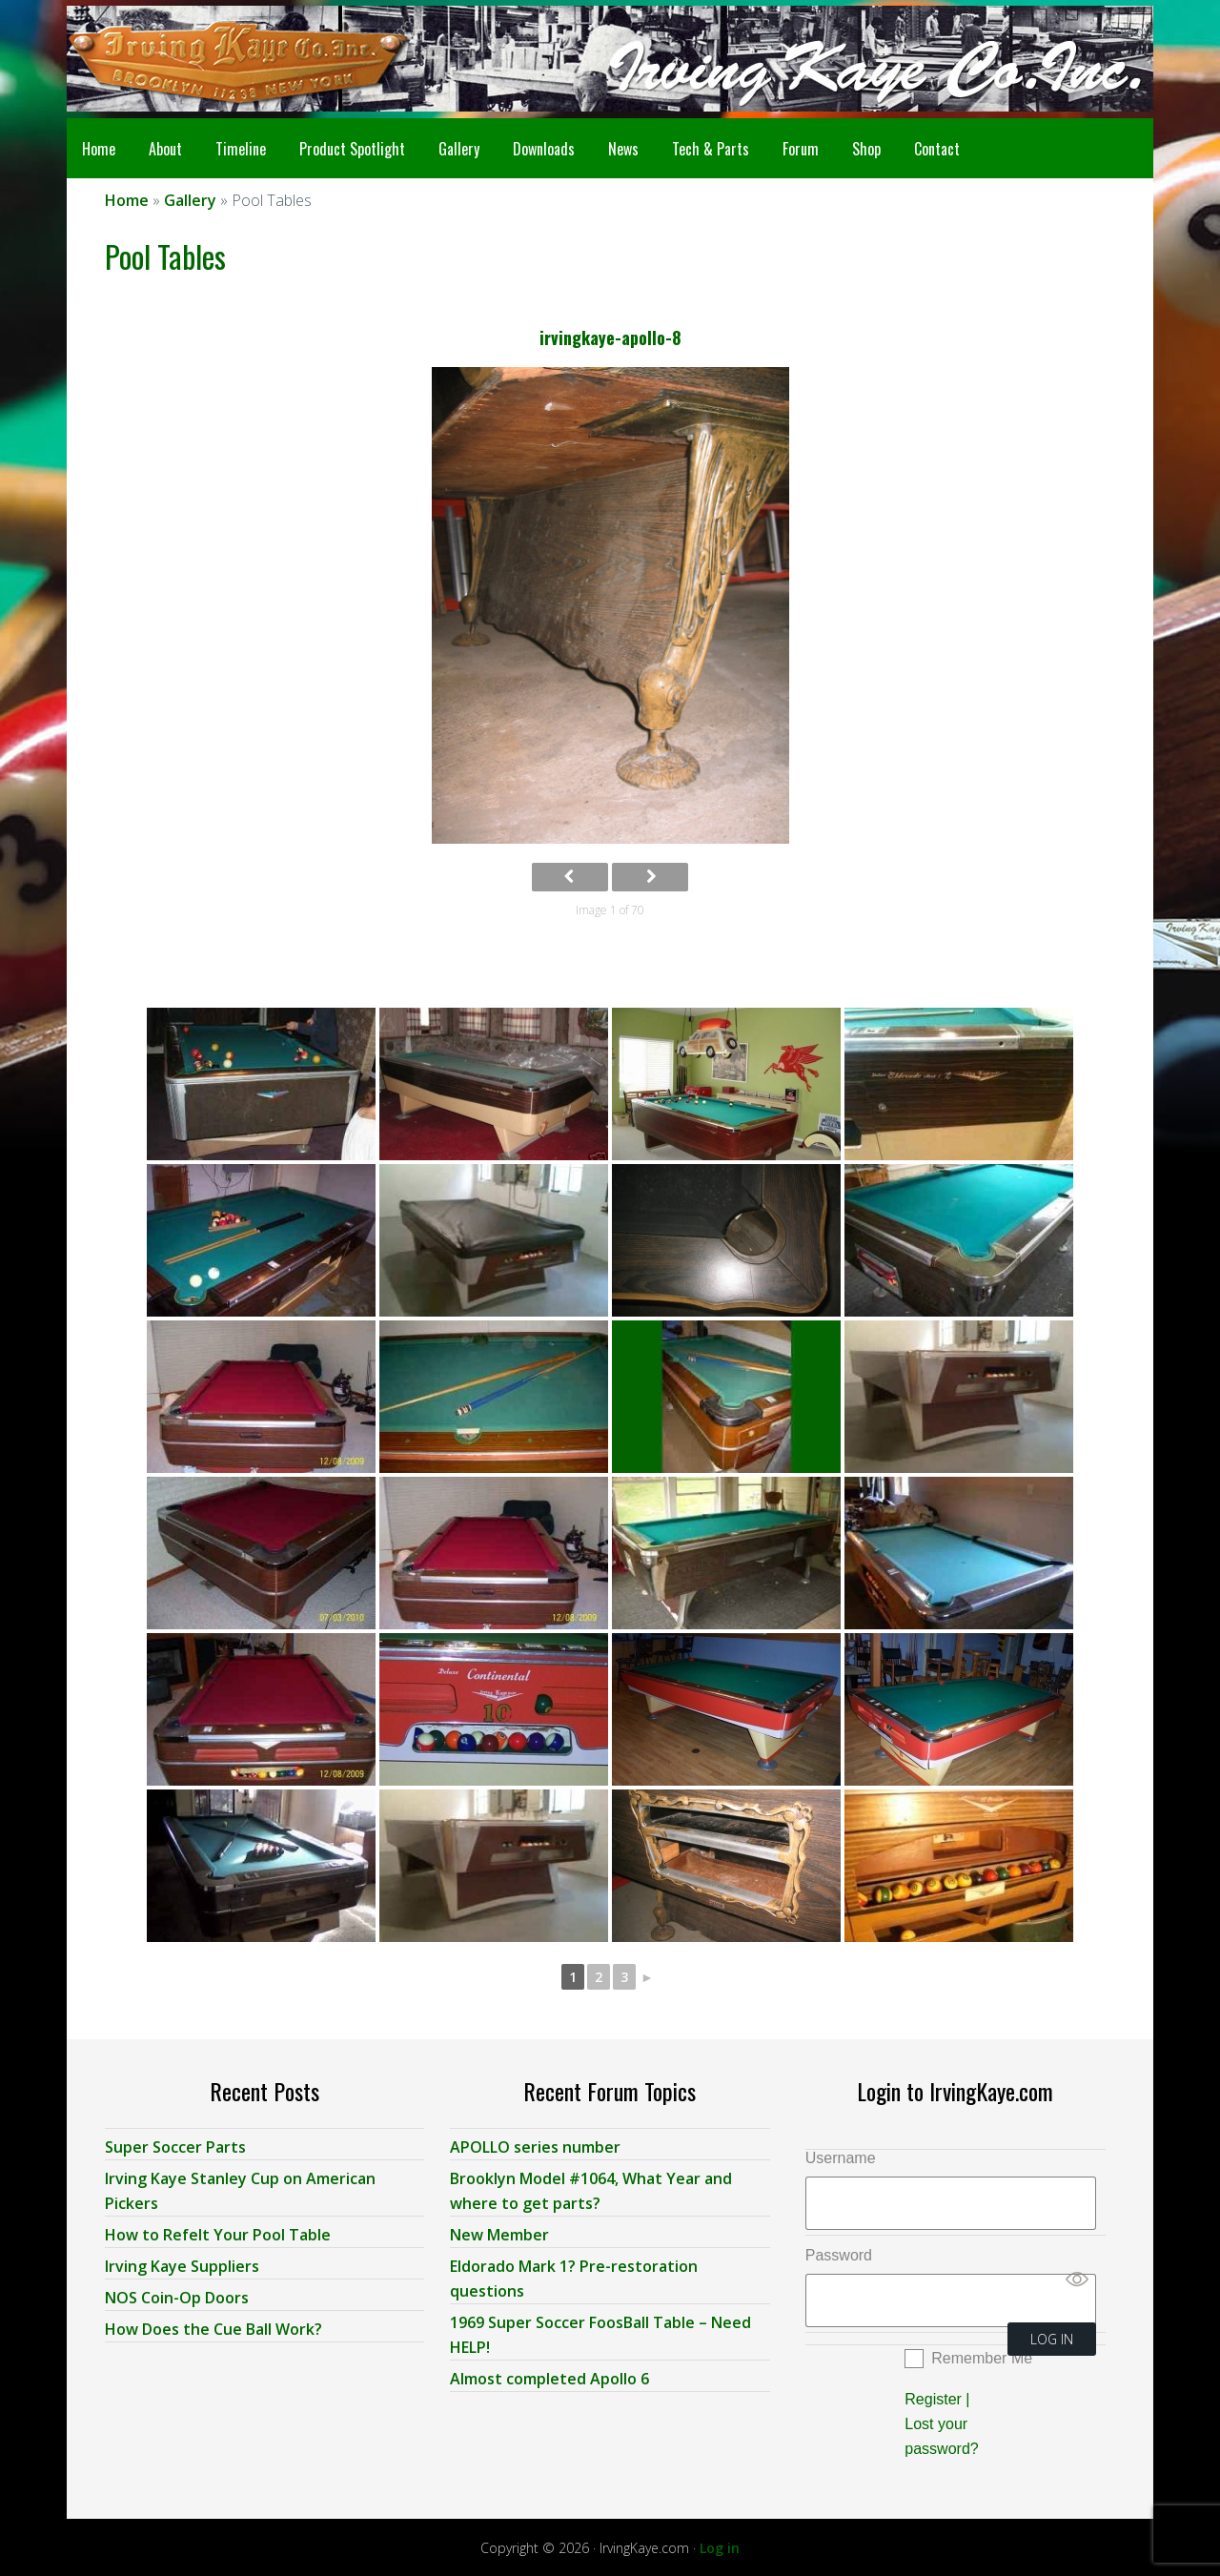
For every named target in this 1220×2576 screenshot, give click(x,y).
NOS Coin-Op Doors (177, 2294)
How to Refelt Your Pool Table (218, 2231)
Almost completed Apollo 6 (549, 2375)
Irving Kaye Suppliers (182, 2263)
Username (840, 2155)
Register (933, 2396)
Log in (720, 2545)
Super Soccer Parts (175, 2144)
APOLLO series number (535, 2144)
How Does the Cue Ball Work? (213, 2326)
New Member (499, 2231)
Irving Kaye (219, 59)
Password (838, 2252)
